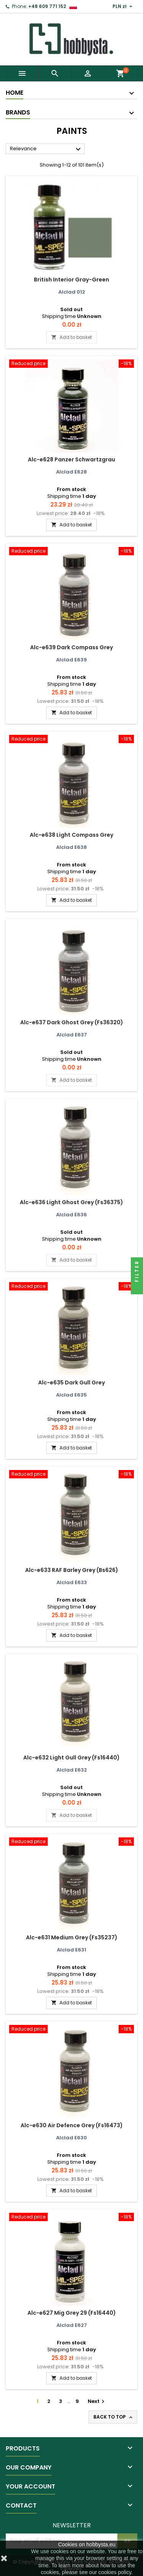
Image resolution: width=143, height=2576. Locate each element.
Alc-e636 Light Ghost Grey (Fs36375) (71, 1202)
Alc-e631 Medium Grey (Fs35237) (71, 1937)
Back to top (113, 2417)
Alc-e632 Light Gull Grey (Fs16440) (71, 1757)
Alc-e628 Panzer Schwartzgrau (71, 459)
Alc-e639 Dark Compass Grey (71, 647)
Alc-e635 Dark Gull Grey (71, 1382)
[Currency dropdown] (123, 6)
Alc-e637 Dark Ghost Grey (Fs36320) (71, 1022)
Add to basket (71, 337)
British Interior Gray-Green (71, 279)
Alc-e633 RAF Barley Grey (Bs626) (71, 1570)
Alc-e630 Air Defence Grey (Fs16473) (72, 2125)
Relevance (46, 149)
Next (97, 2401)
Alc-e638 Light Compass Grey (71, 835)
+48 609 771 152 (47, 6)
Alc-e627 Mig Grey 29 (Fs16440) (71, 2313)
